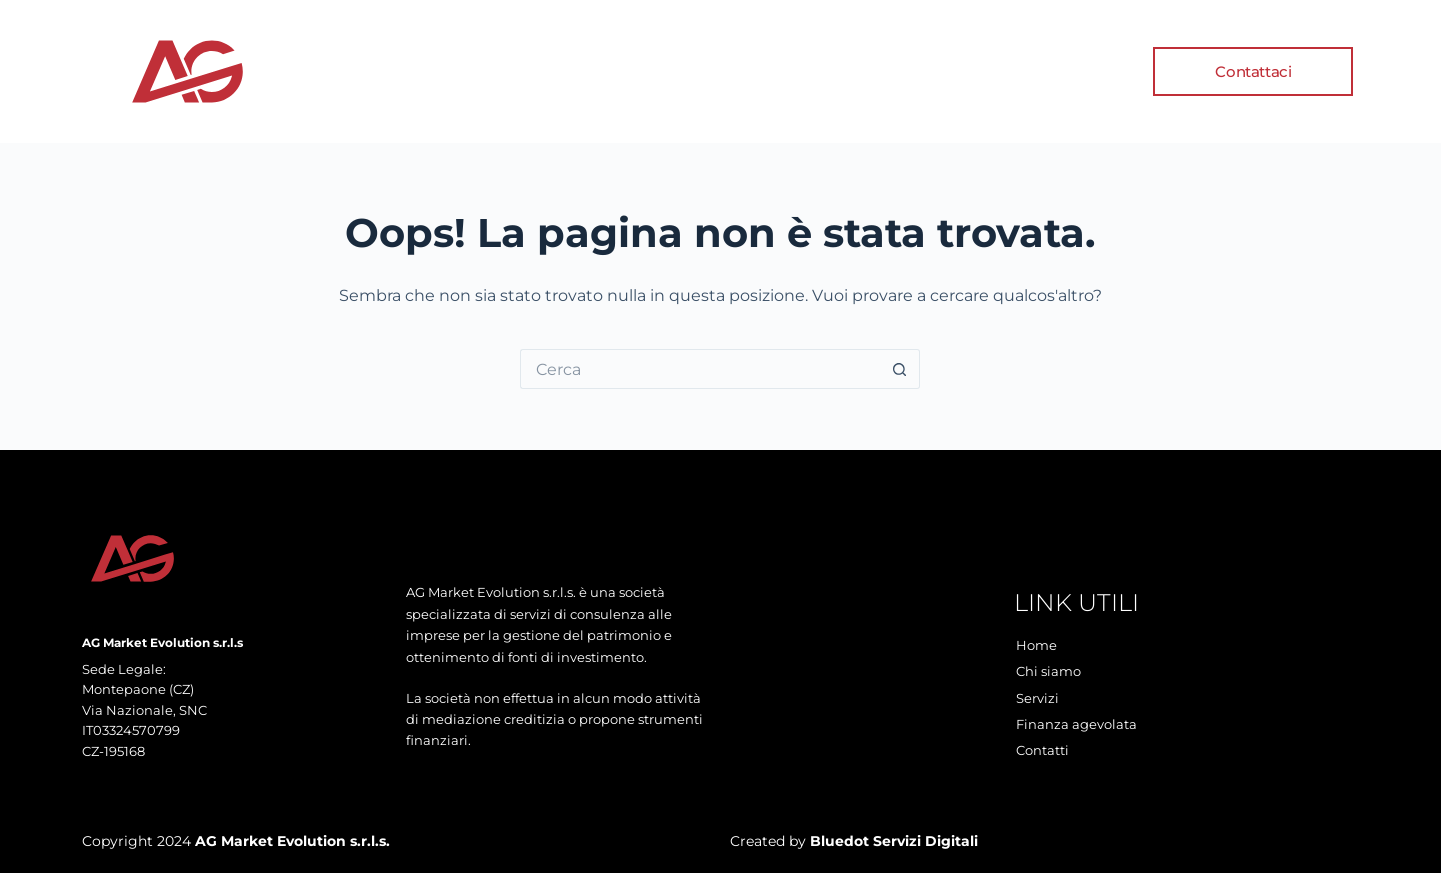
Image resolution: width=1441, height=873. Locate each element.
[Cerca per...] (700, 369)
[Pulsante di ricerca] (900, 369)
